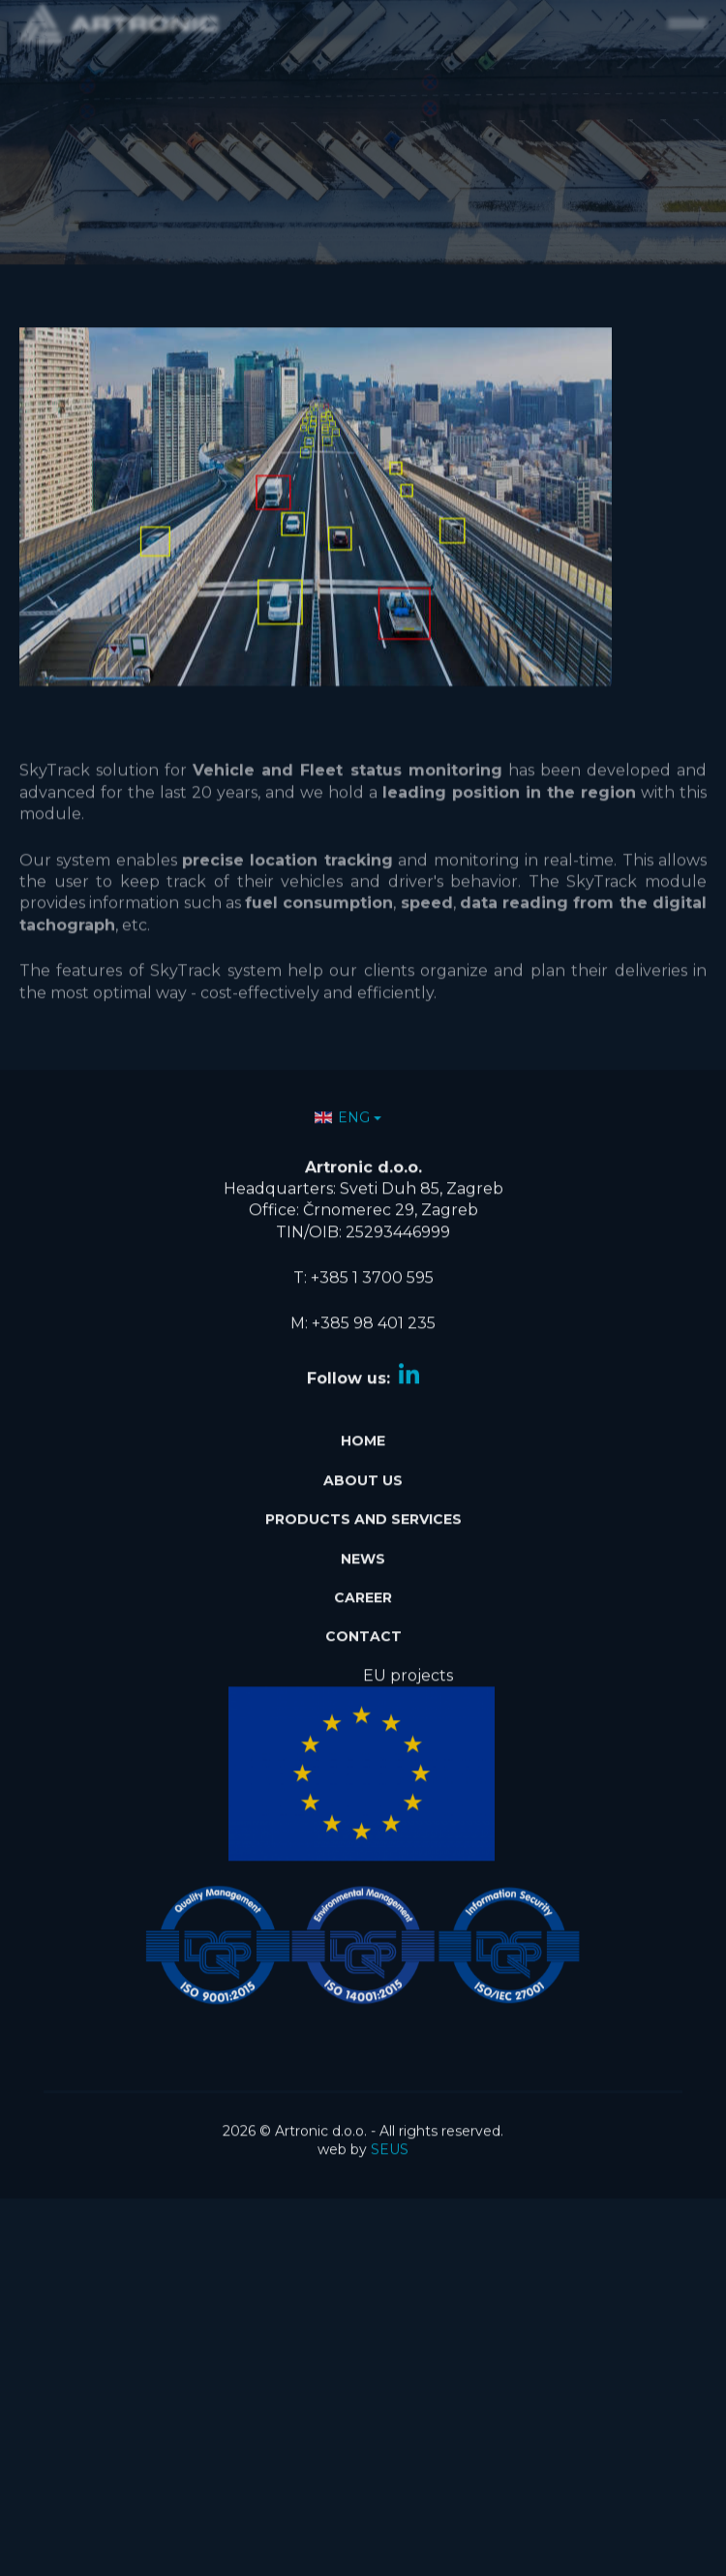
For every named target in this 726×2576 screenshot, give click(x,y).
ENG (342, 1105)
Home (363, 1429)
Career (363, 1585)
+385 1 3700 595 (372, 1266)
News (363, 1546)
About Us (363, 1468)
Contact (363, 1624)
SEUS (389, 2137)
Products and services (363, 1507)
